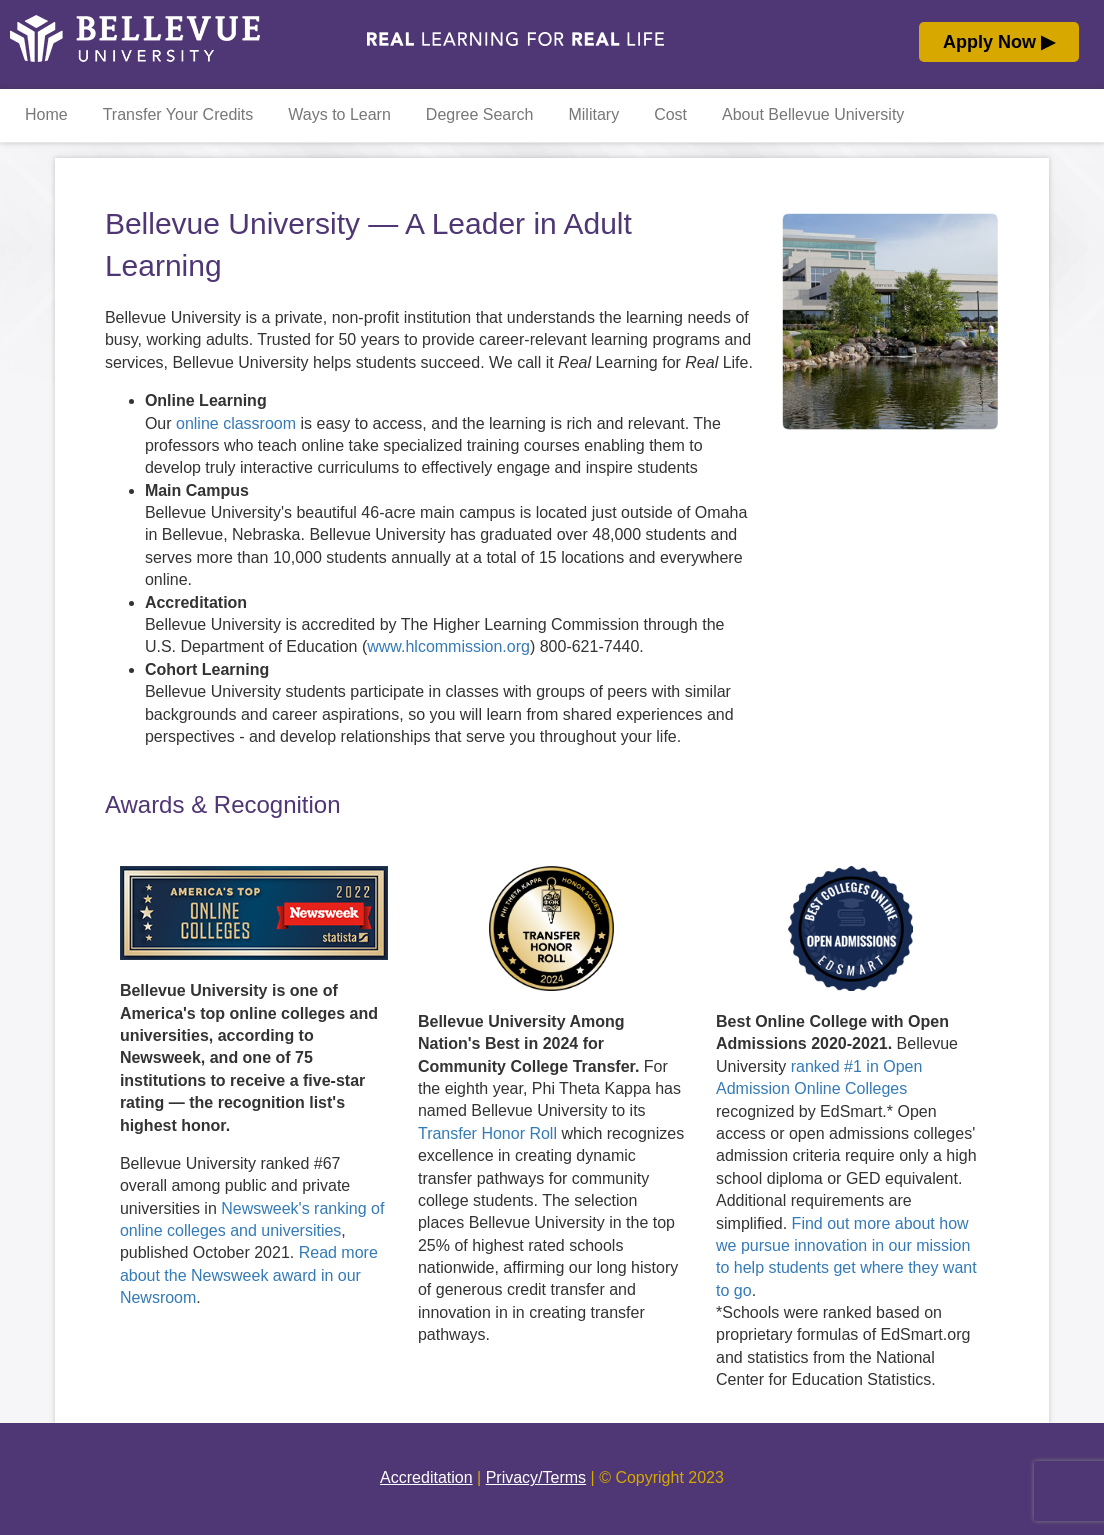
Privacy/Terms (536, 1477)
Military (593, 114)
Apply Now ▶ (999, 42)
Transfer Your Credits (178, 114)
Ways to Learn (339, 114)
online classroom (236, 423)
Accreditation (426, 1477)
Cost (670, 114)
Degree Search (480, 114)
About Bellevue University (813, 114)
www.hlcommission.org (448, 646)
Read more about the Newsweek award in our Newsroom (249, 1275)
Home (46, 114)
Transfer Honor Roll (487, 1133)
